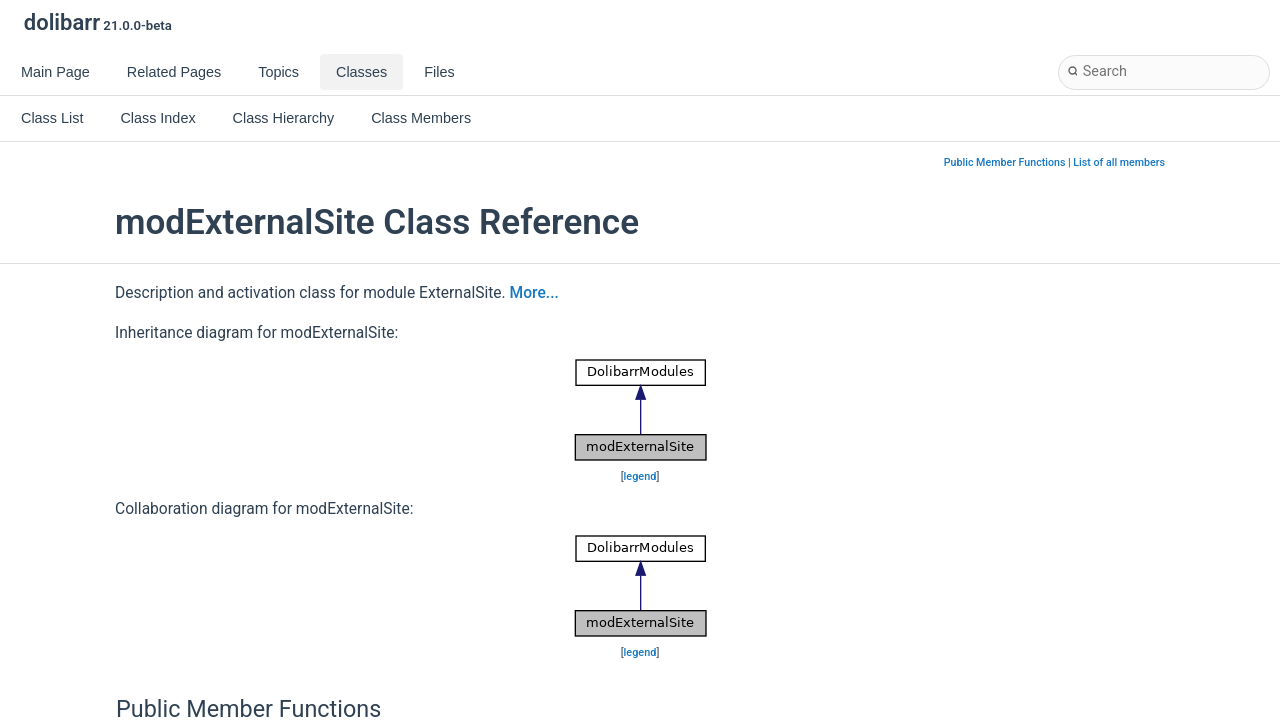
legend (640, 476)
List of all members (1119, 162)
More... (534, 293)
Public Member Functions (1005, 162)
